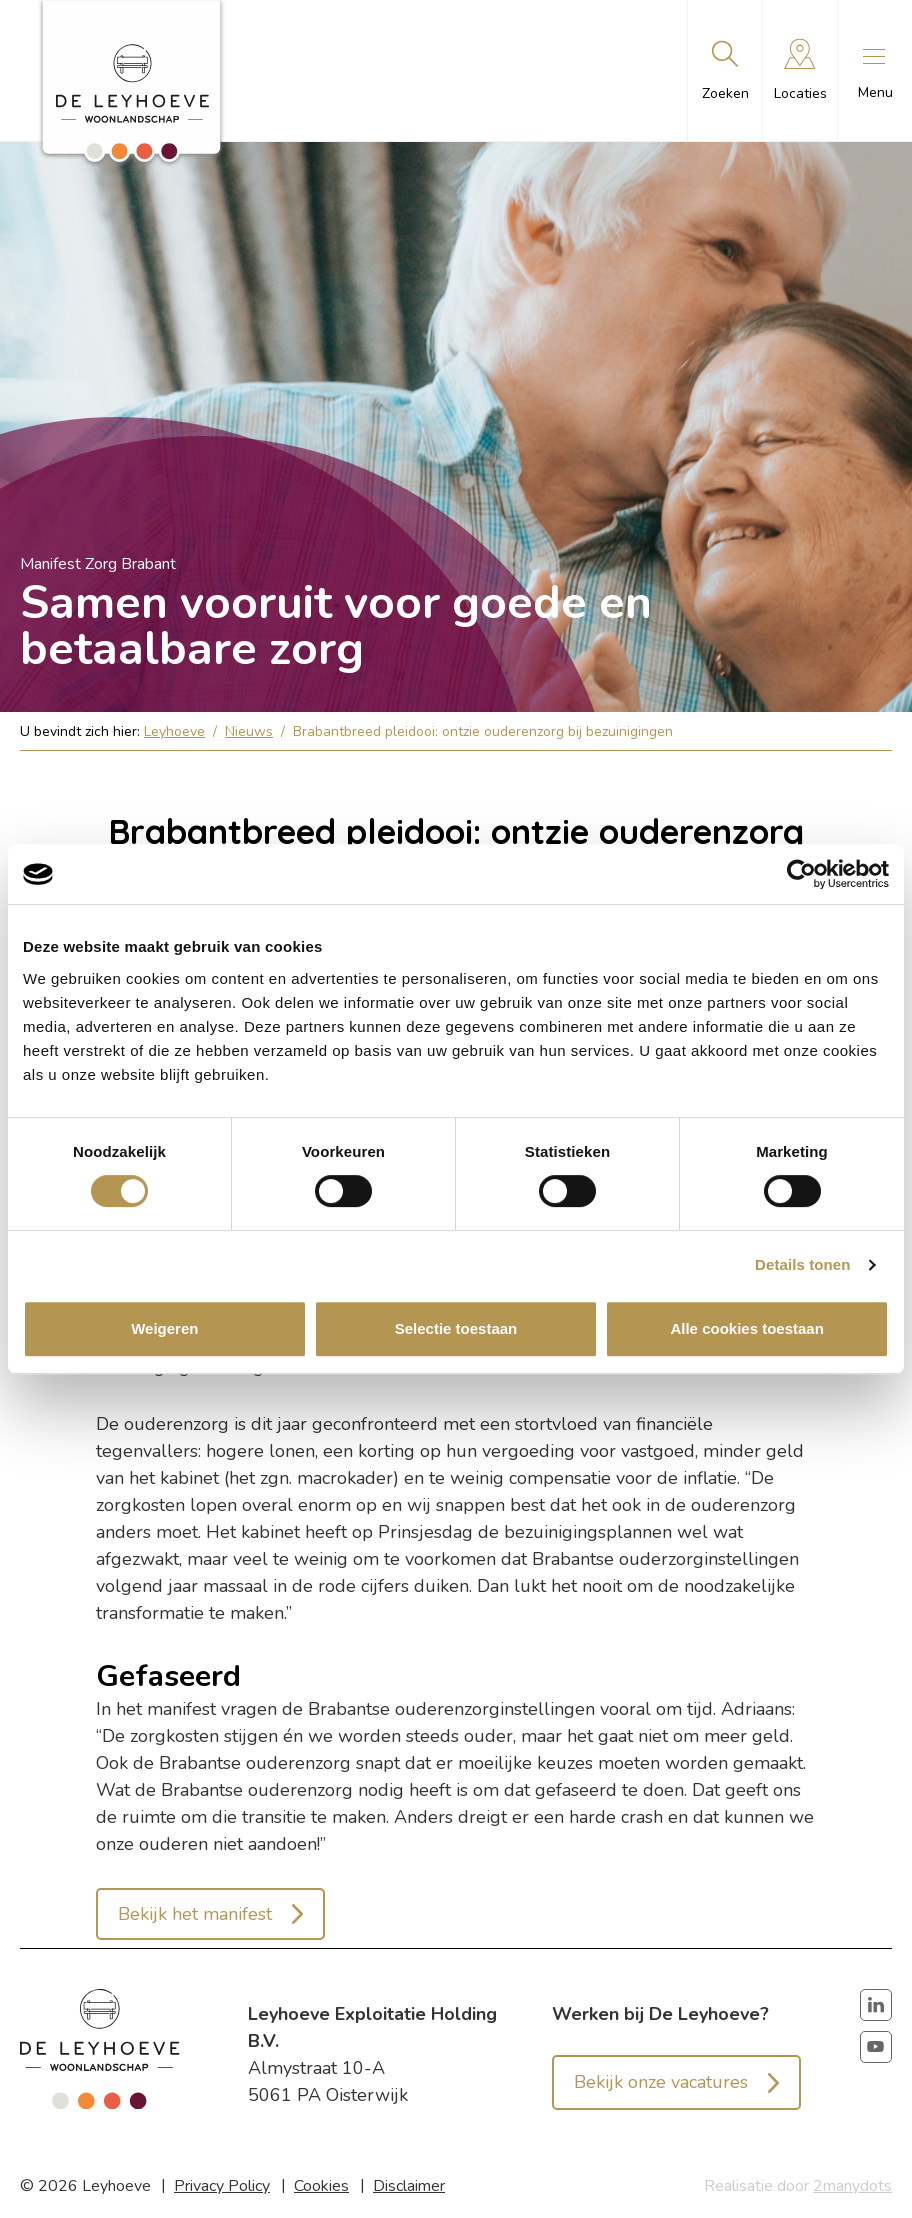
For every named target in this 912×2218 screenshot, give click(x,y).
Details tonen (802, 1264)
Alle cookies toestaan (746, 1328)
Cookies (321, 2186)
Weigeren (164, 1328)
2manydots (852, 2186)
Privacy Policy (222, 2186)
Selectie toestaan (456, 1328)
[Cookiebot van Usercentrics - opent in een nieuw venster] (801, 874)
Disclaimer (409, 2186)
